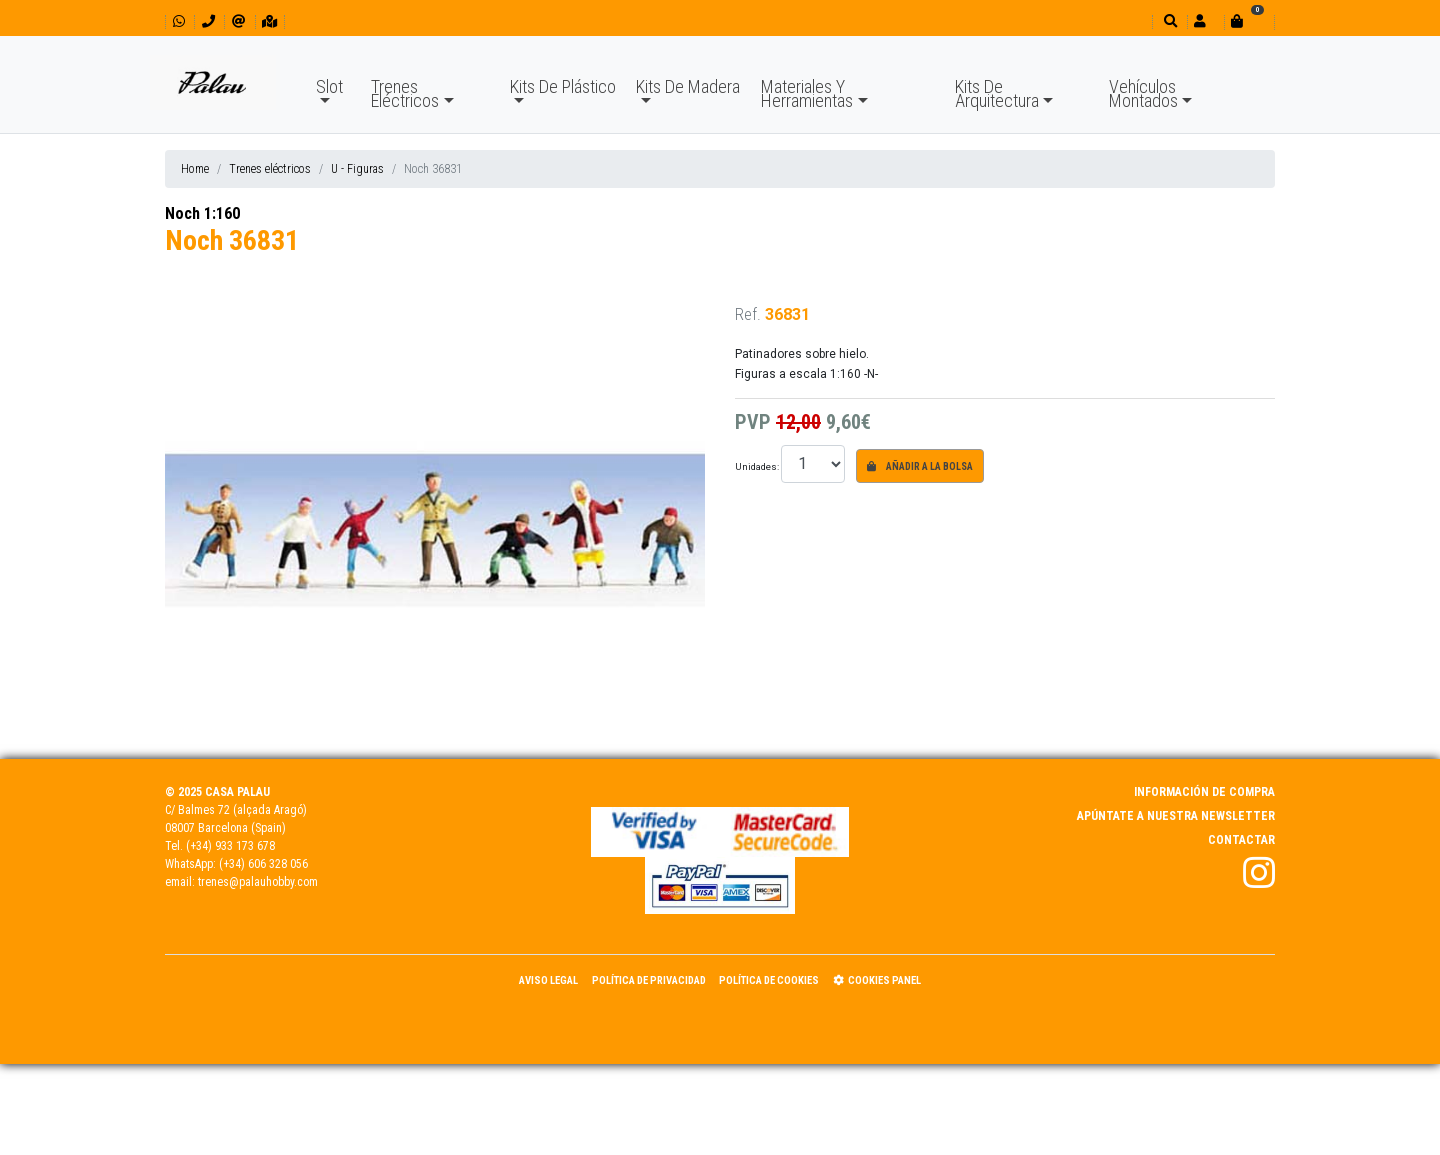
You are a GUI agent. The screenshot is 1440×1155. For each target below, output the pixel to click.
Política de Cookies (769, 980)
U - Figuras (357, 169)
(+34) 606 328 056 (263, 864)
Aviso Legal (548, 980)
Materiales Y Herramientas (807, 93)
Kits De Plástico (563, 86)
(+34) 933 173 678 (230, 846)
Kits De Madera (688, 86)
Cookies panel (877, 980)
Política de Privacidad (649, 980)
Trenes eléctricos (270, 169)
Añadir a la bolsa (920, 466)
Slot (329, 86)
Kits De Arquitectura (997, 93)
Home (195, 169)
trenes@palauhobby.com (258, 882)
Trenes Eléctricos (405, 93)
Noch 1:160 (202, 213)
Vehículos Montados (1143, 93)
